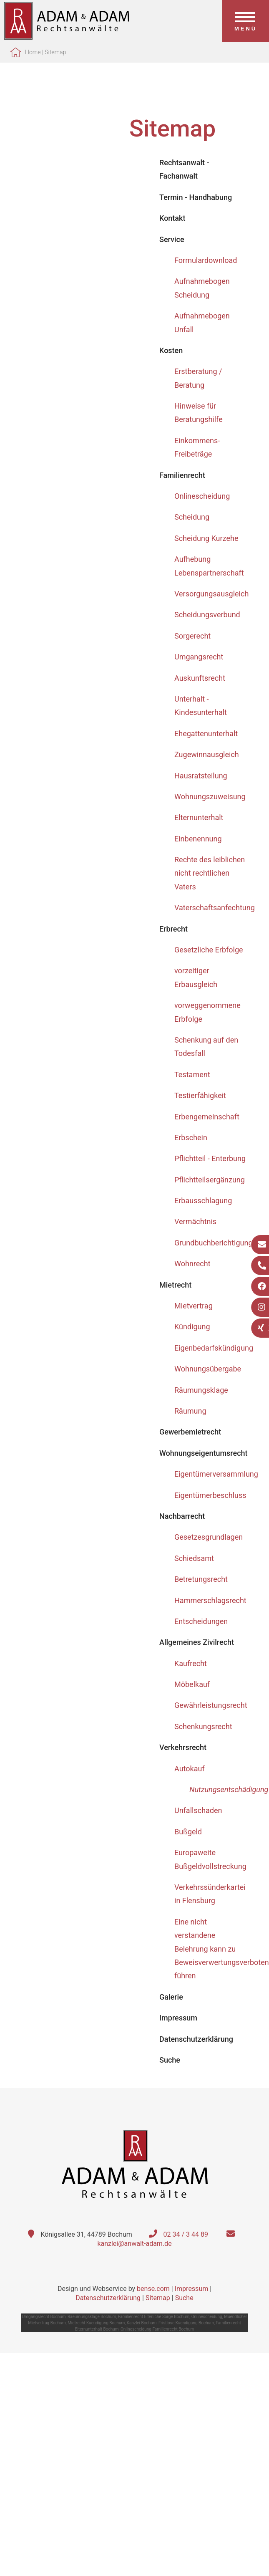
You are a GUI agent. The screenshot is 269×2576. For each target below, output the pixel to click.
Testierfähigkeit (200, 1095)
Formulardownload (205, 260)
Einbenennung (198, 838)
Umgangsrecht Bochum (44, 2316)
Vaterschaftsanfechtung (214, 907)
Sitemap (55, 52)
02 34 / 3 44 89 (185, 2234)
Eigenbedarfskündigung (213, 1348)
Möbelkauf (192, 1684)
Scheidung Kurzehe (206, 538)
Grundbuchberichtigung (213, 1242)
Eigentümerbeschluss (210, 1495)
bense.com (153, 2289)
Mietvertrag (193, 1305)
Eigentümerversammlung (216, 1474)
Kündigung (192, 1326)
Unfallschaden (198, 1810)
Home (32, 52)
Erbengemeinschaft (206, 1116)
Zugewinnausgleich (206, 754)
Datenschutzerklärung (108, 2298)
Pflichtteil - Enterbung (210, 1158)
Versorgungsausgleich (211, 593)
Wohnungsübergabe (207, 1368)
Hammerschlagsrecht (210, 1600)
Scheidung (191, 517)
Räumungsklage (201, 1390)
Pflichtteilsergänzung (209, 1179)
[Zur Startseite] (66, 37)
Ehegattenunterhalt (206, 733)
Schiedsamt (194, 1558)
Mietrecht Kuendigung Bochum (96, 2323)
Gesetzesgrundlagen (208, 1537)
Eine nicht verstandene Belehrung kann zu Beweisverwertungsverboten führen (221, 1948)
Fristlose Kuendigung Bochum (186, 2323)
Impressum (192, 2289)
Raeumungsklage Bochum (92, 2316)
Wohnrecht (192, 1263)
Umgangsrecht (198, 656)
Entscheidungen (201, 1621)
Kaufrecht (190, 1663)
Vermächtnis (195, 1221)
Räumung (190, 1411)
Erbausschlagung (203, 1200)
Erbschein (190, 1137)
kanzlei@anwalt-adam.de (134, 2244)
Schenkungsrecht (203, 1726)
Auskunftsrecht (199, 678)
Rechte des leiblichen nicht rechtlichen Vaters (209, 873)
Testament (192, 1074)
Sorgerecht (192, 635)
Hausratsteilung (200, 775)
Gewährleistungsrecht (210, 1705)
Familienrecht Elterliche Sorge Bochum (154, 2316)
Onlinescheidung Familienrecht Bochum (157, 2329)
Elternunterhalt (198, 817)
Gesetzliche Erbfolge (208, 949)
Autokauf (189, 1768)
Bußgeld (188, 1831)
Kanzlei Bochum (142, 2323)
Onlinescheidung (202, 496)
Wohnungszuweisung (210, 796)
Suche (184, 2298)
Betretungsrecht (201, 1579)
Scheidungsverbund (207, 614)
